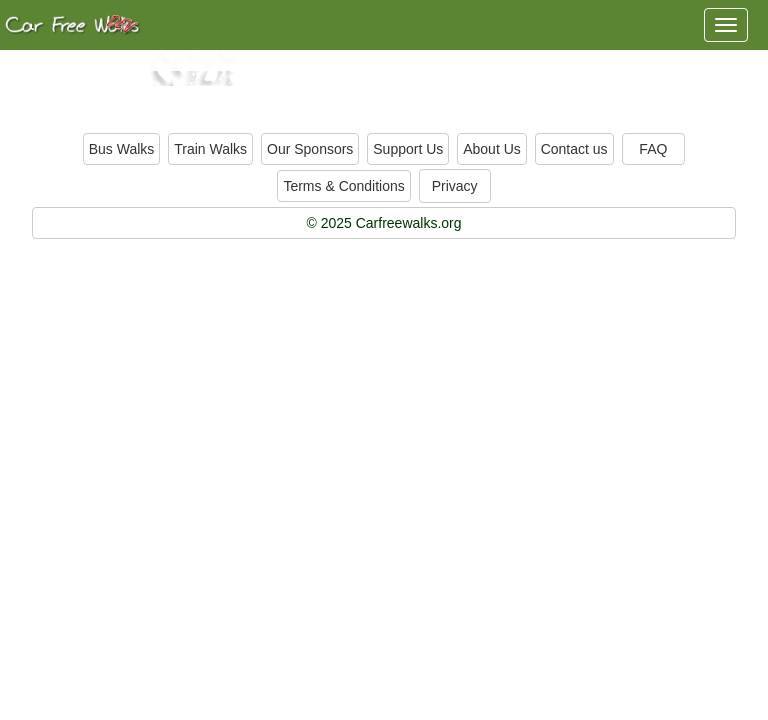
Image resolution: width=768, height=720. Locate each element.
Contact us (574, 149)
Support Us (408, 149)
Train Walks (210, 149)
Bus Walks (122, 149)
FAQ (653, 149)
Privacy (455, 186)
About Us (492, 149)
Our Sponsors (310, 149)
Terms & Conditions (343, 186)
